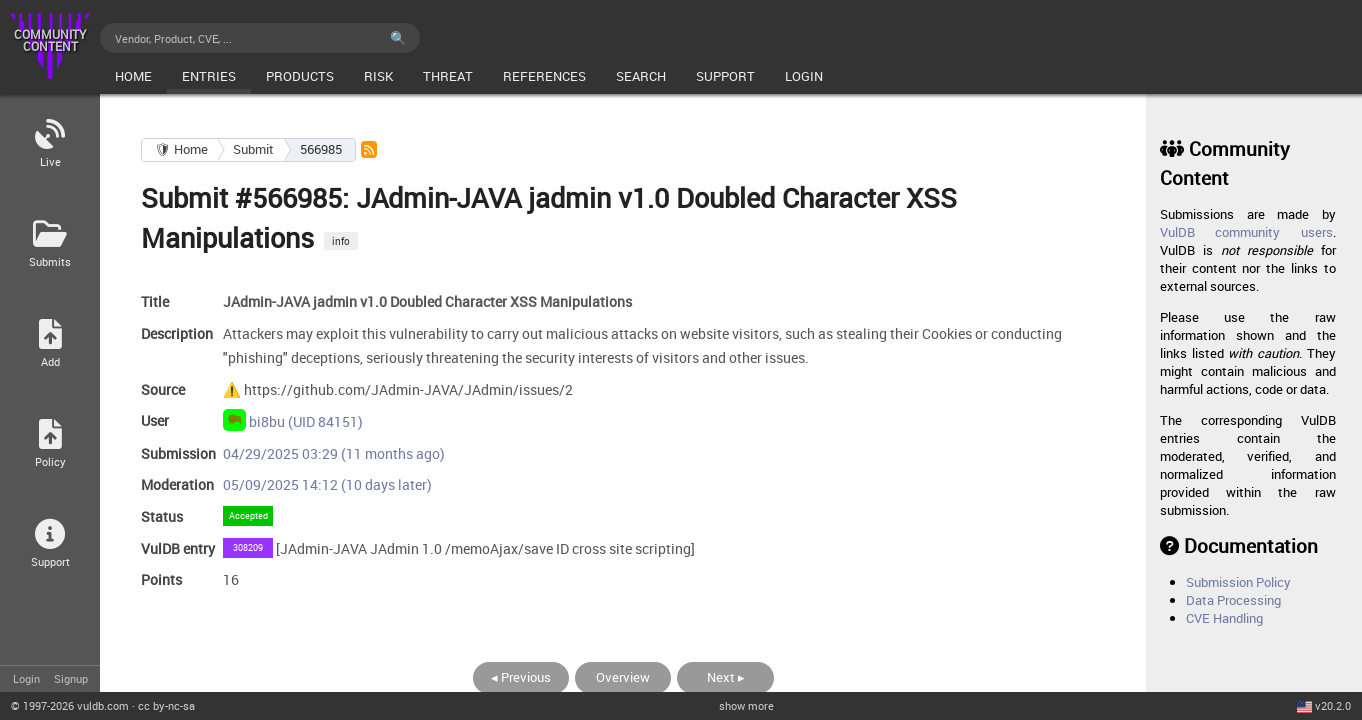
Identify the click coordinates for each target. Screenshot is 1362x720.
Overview (623, 677)
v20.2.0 (1333, 705)
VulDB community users (1246, 232)
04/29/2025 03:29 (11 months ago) (334, 453)
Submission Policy (1238, 582)
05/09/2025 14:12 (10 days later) (327, 484)
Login (26, 678)
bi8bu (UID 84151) (293, 420)
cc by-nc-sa (166, 705)
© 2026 (70, 705)
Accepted (248, 515)
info (341, 241)
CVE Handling (1224, 618)
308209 (248, 547)
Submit (253, 149)
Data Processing (1233, 600)
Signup (71, 678)
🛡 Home (181, 149)
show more (746, 705)
